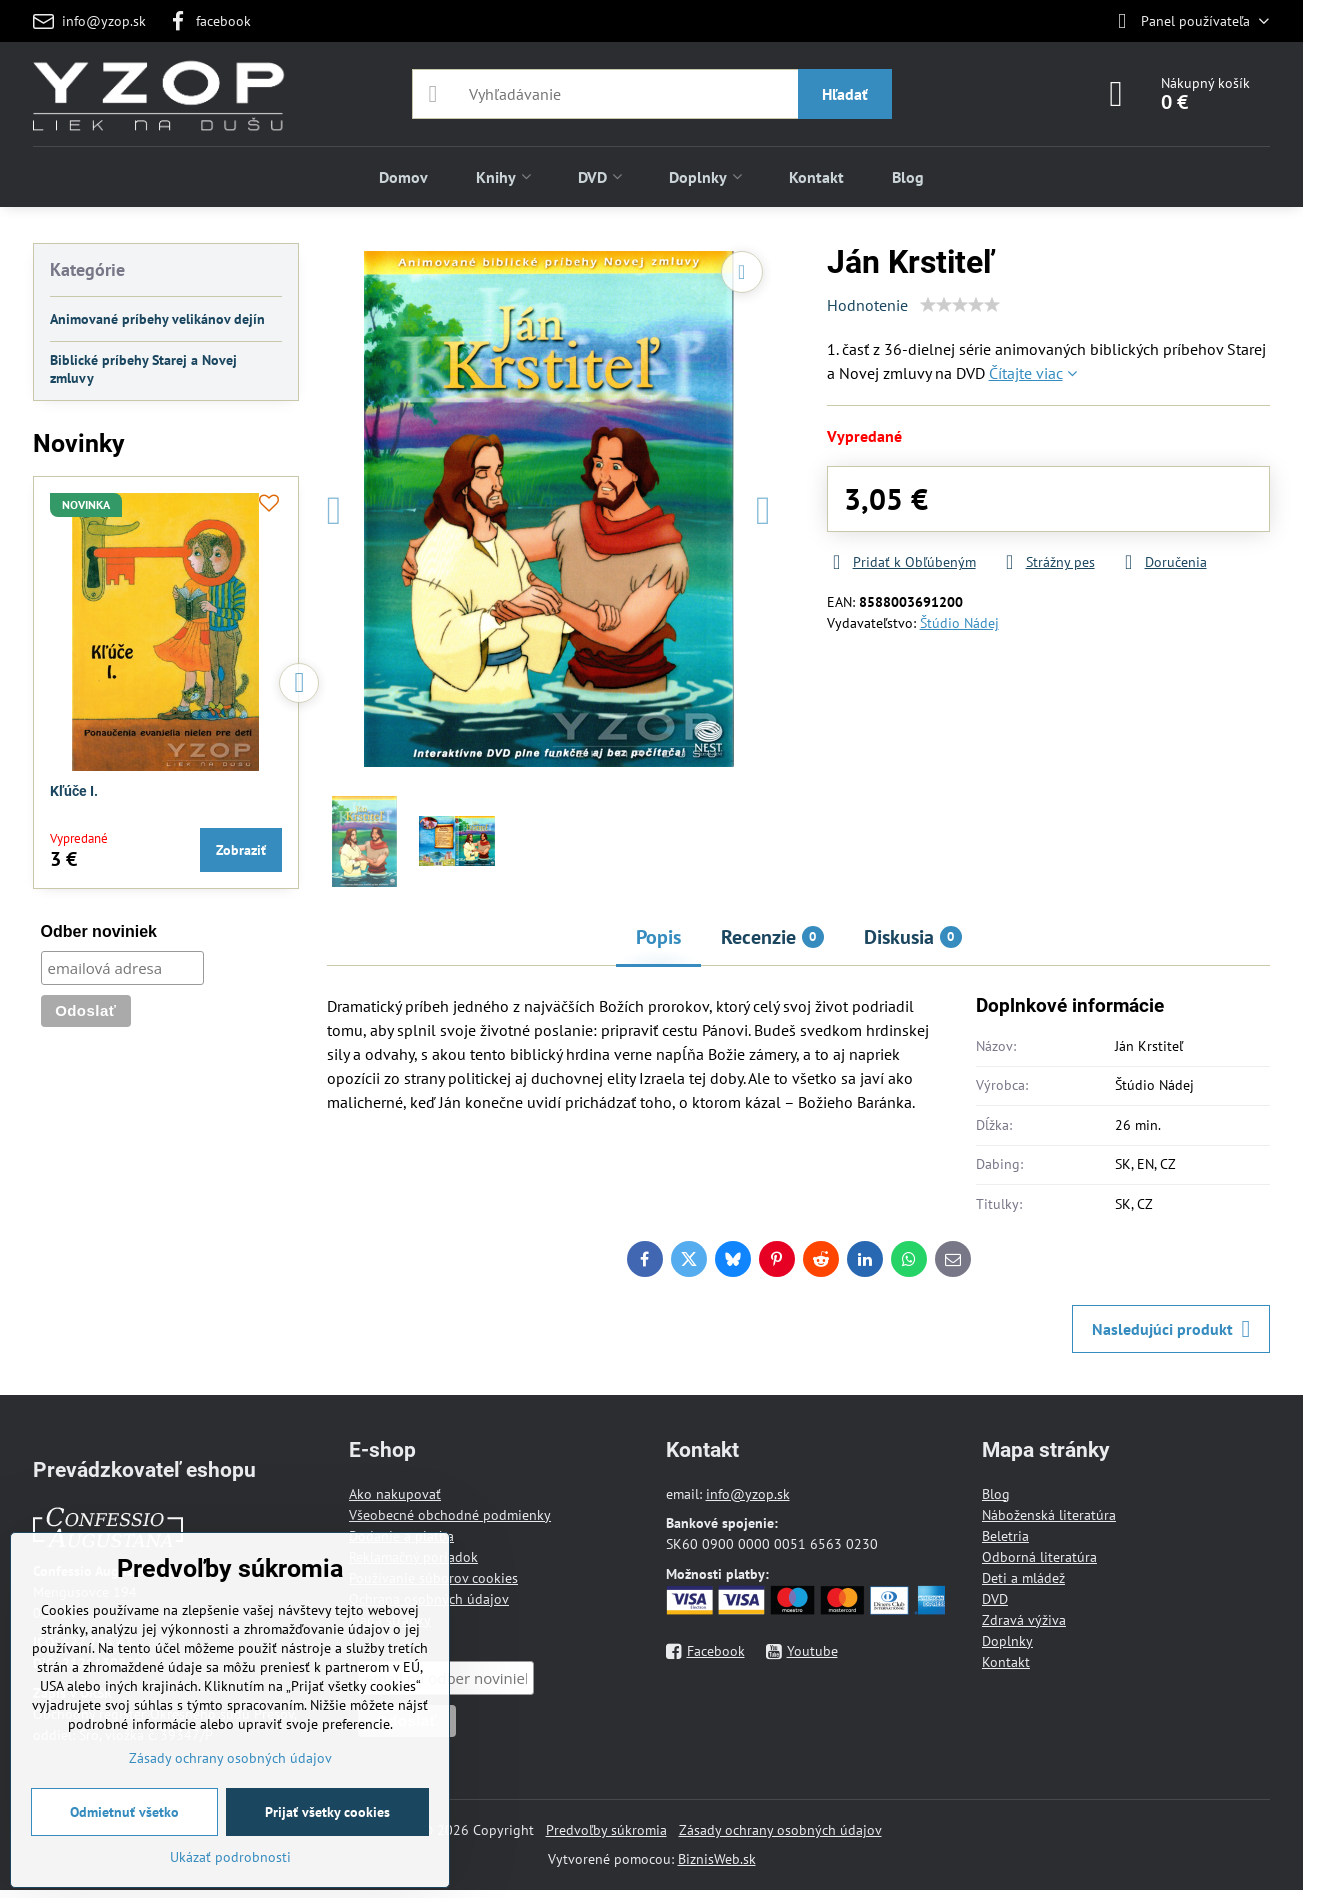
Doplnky (1007, 1641)
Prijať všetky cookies (327, 1812)
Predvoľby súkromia (606, 1830)
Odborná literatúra (1039, 1557)
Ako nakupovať (395, 1494)
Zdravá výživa (1024, 1620)
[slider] (960, 305)
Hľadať (845, 94)
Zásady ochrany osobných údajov (780, 1830)
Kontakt (1006, 1662)
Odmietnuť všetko (124, 1812)
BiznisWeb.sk (717, 1859)
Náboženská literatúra (1049, 1515)
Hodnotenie (867, 305)
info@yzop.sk (748, 1494)
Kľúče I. (74, 791)
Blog (996, 1494)
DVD (995, 1599)
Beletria (1005, 1536)
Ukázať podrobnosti (230, 1857)
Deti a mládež (1023, 1578)
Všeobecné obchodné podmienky (450, 1515)
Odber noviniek (99, 931)
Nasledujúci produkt (1171, 1329)
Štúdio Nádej (959, 623)
